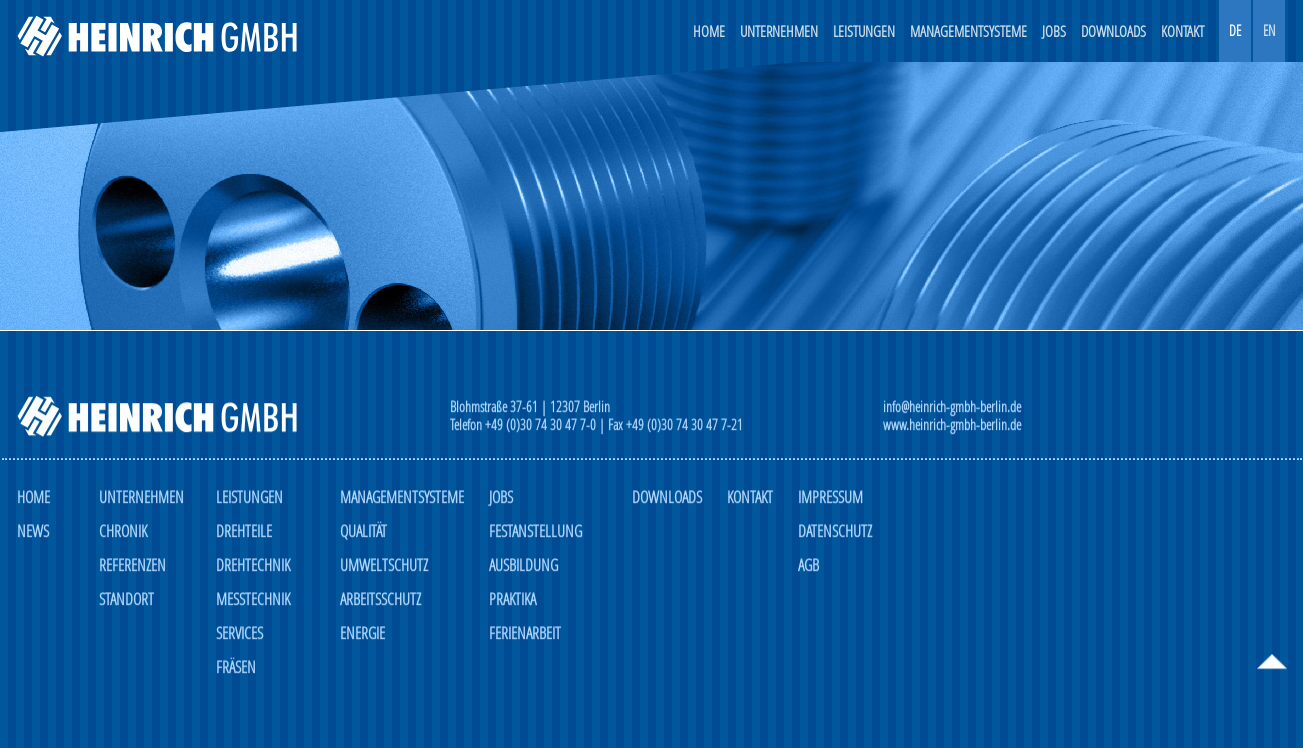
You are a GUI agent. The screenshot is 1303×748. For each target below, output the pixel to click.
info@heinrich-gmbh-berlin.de (952, 407)
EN (1269, 30)
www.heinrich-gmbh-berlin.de (952, 425)
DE (1235, 30)
